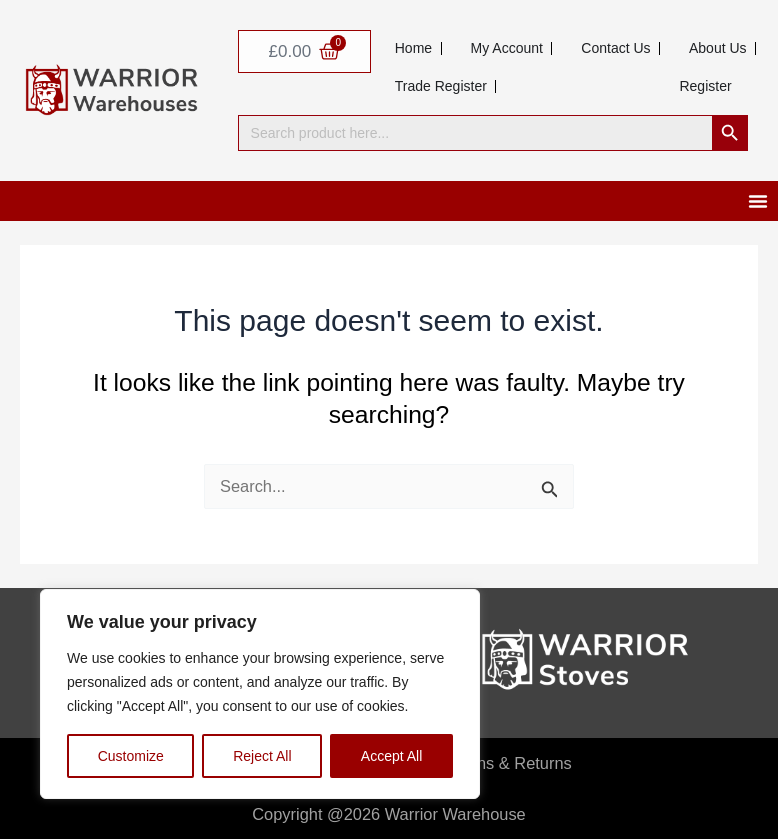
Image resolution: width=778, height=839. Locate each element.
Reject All (262, 756)
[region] (260, 694)
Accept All (391, 756)
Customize (131, 756)
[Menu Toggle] (758, 201)
